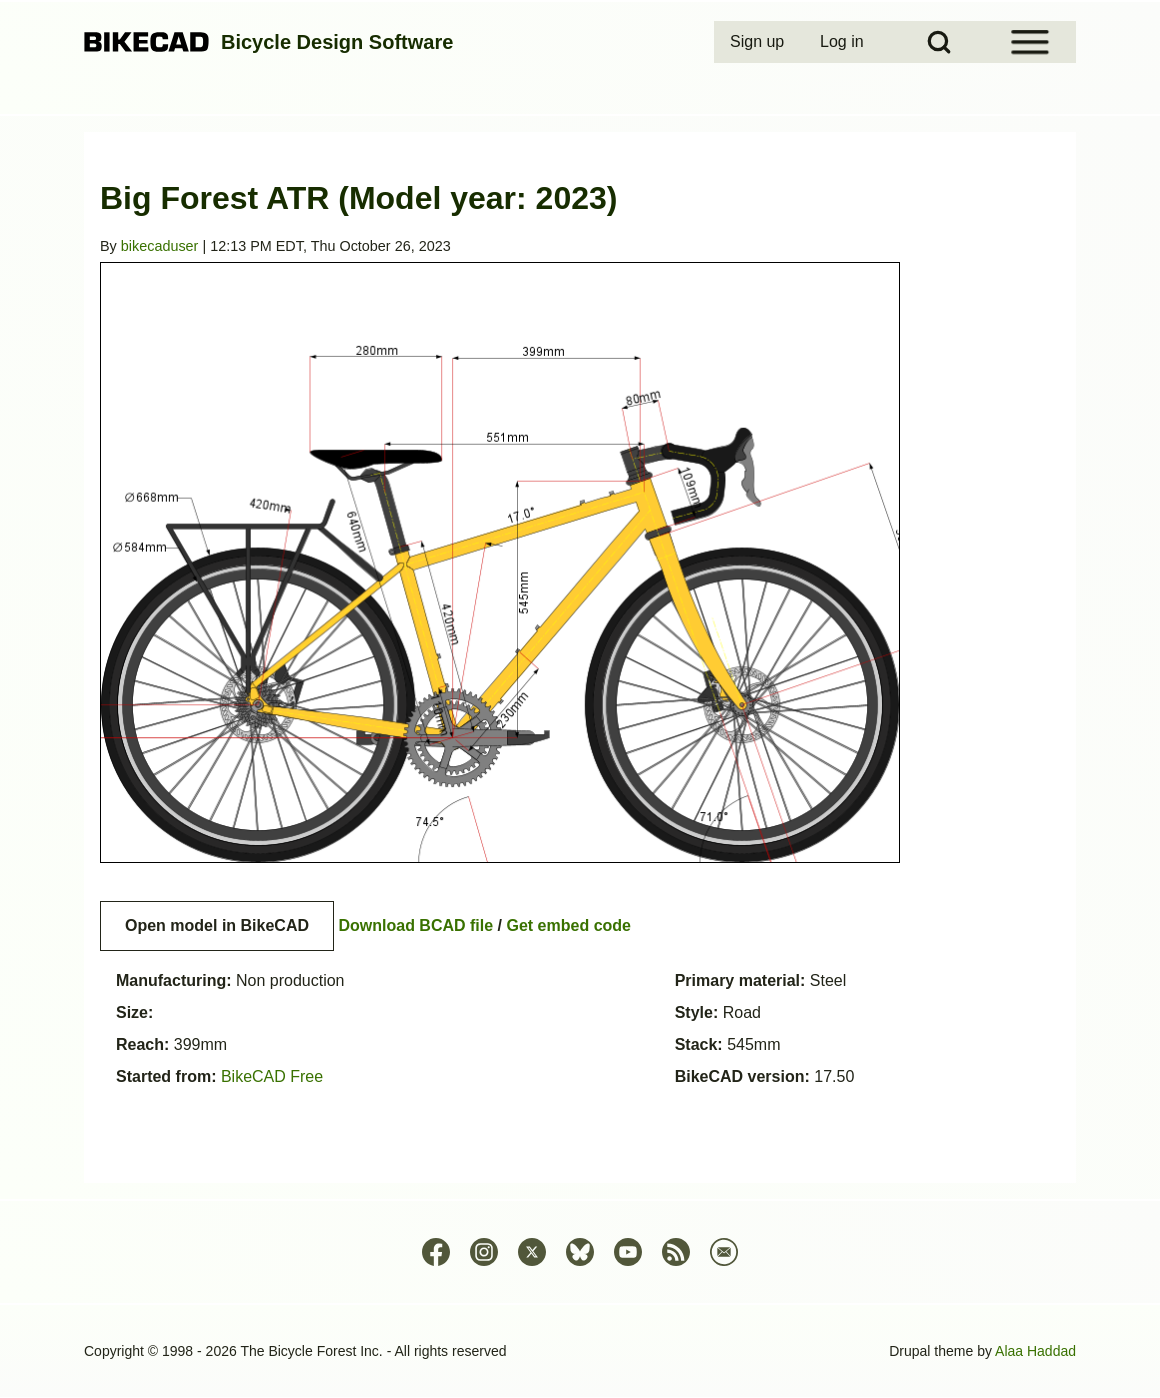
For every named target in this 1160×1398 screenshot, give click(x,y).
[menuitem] (759, 42)
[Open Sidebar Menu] (1030, 42)
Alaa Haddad (1035, 1351)
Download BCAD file (415, 925)
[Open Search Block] (939, 42)
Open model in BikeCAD (217, 925)
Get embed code (569, 925)
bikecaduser (160, 246)
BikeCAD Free (272, 1076)
